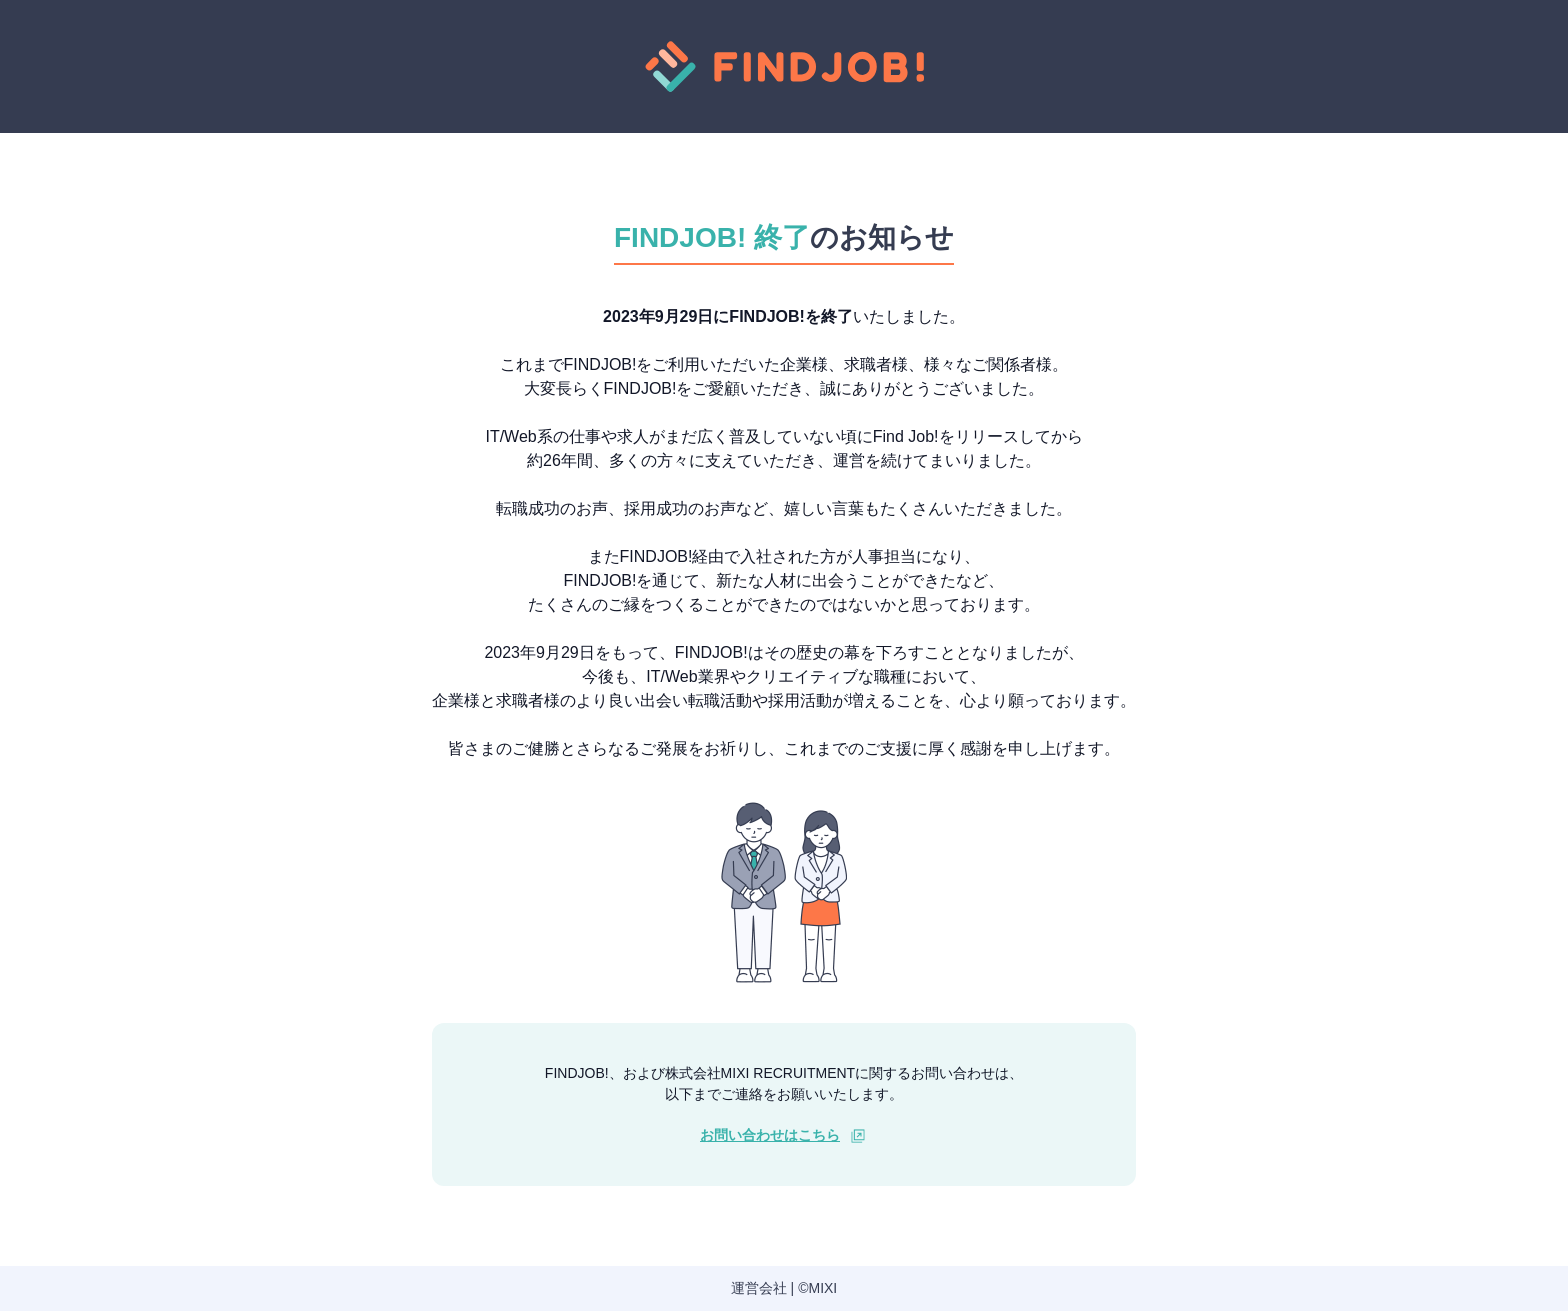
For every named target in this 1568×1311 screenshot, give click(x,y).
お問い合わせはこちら (770, 1135)
